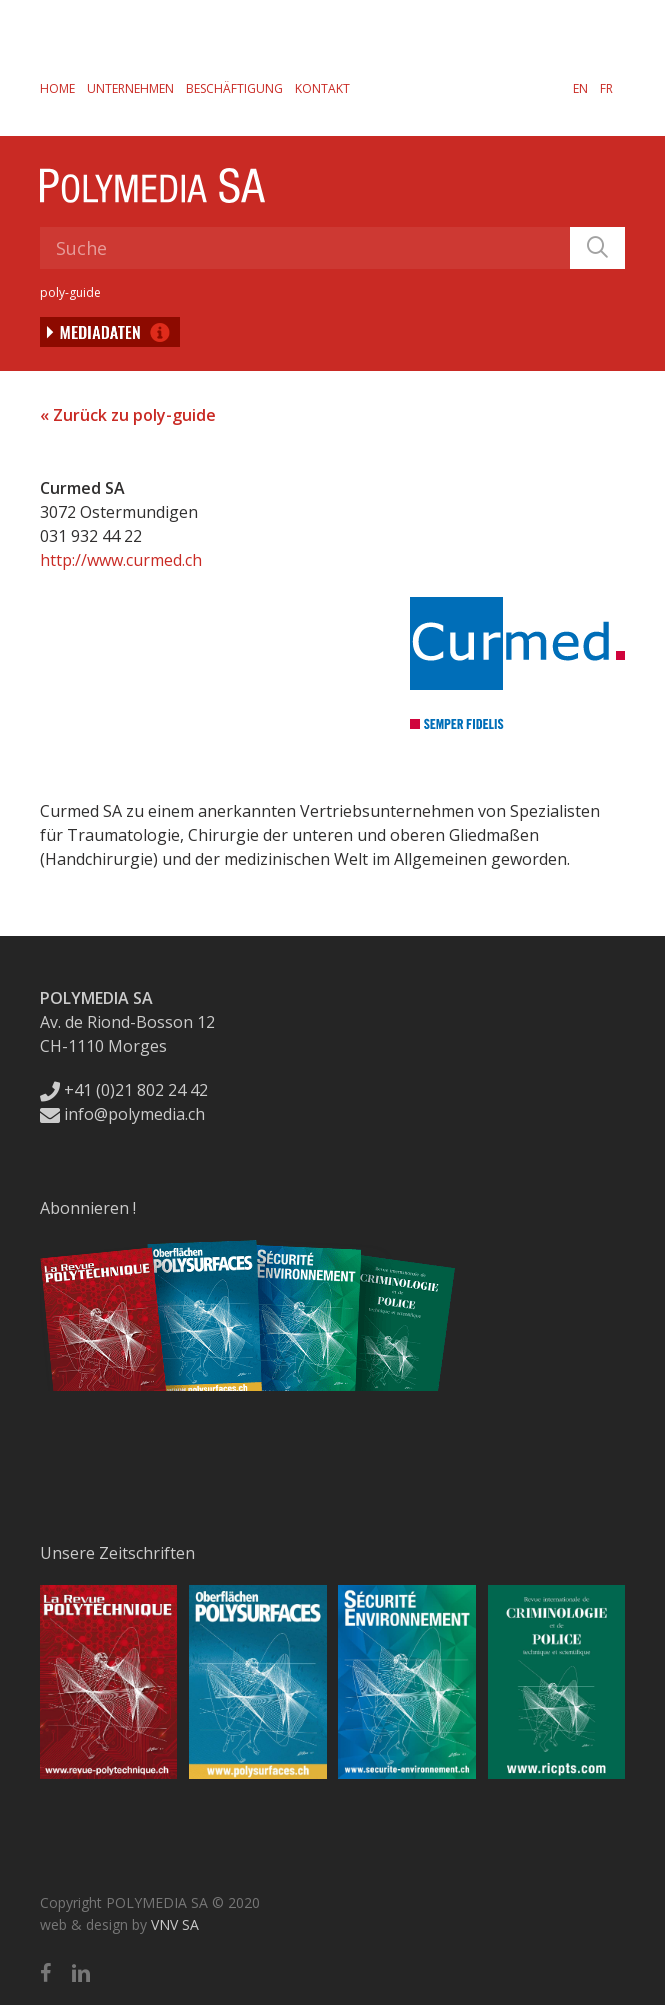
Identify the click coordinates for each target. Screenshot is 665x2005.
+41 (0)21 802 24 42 (124, 1090)
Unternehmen (130, 88)
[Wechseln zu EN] (580, 88)
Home (57, 88)
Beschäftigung (234, 88)
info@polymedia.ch (122, 1114)
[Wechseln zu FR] (606, 88)
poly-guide (70, 292)
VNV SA (175, 1924)
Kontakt (322, 88)
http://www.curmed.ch (121, 560)
